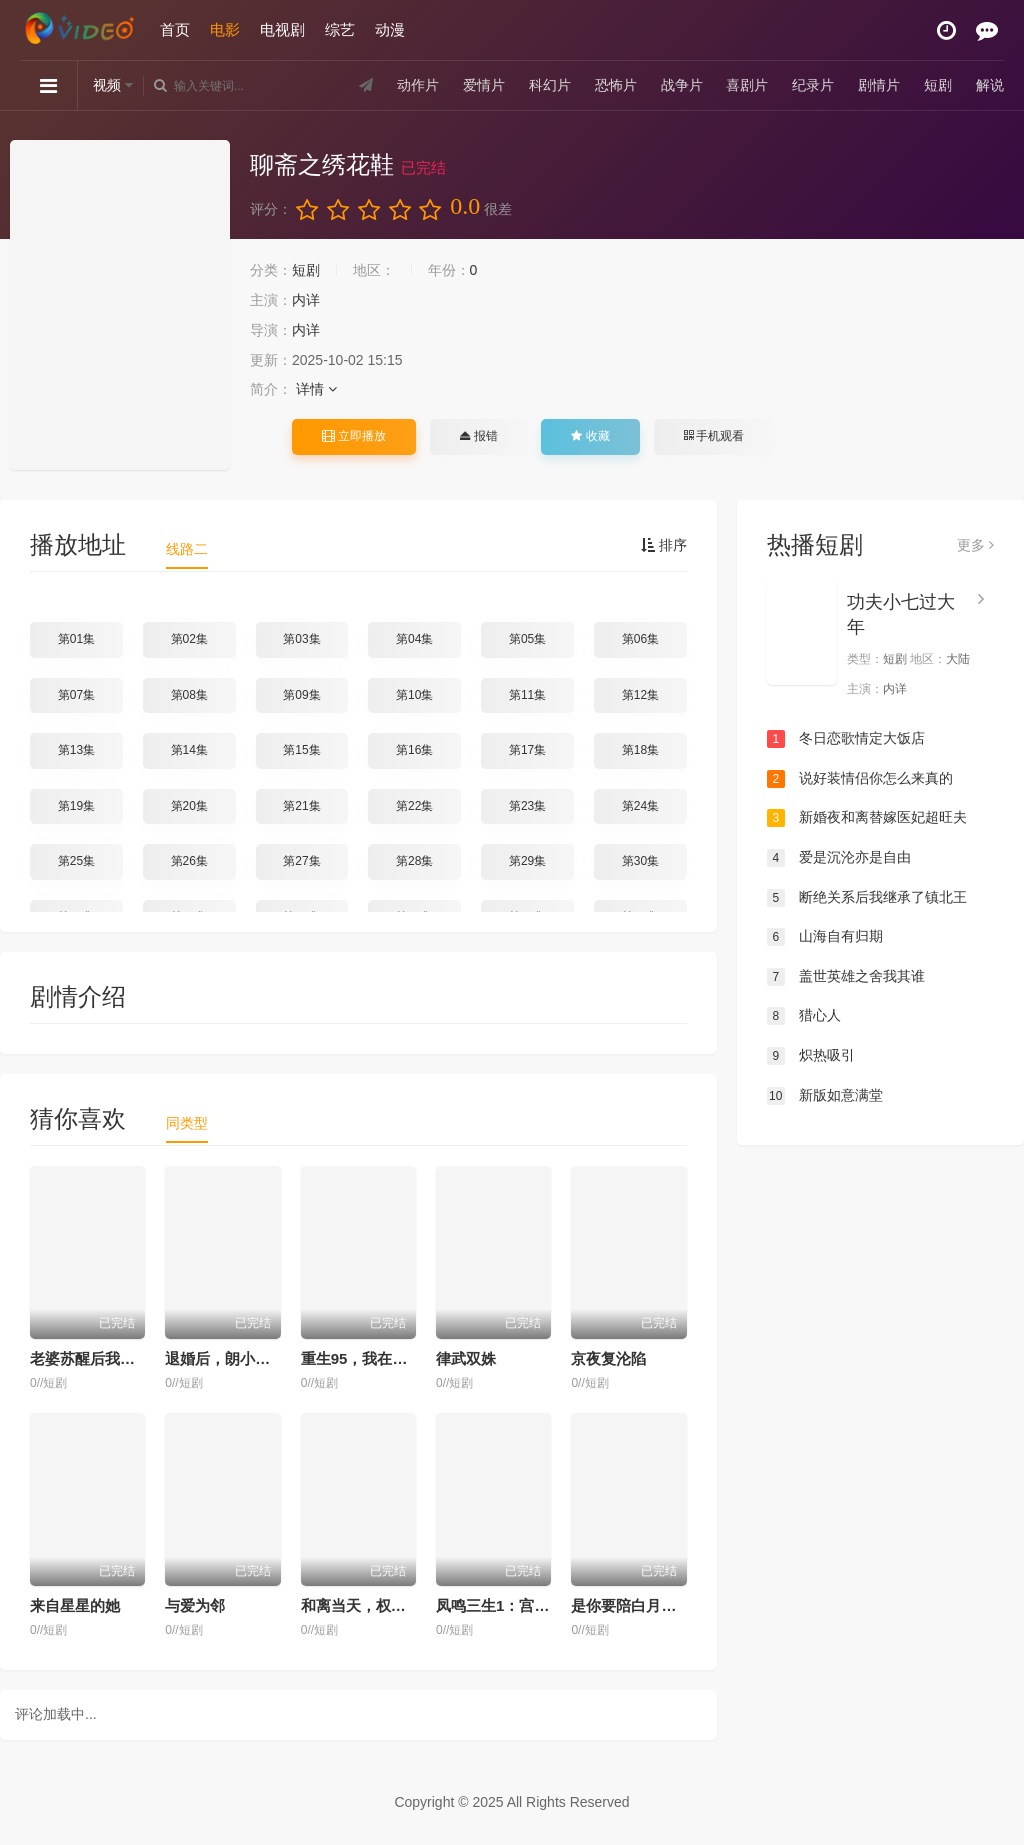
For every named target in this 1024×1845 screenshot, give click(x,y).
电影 (225, 29)
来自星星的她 (75, 1605)
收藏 (590, 436)
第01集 (76, 639)
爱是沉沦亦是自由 (839, 858)
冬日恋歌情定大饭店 (846, 739)
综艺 (340, 29)
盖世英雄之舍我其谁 (846, 977)
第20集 (189, 806)
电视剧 (282, 29)
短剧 (938, 85)
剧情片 (879, 85)
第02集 (189, 639)
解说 (990, 85)
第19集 (76, 806)
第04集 (414, 639)
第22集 (414, 806)
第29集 (527, 861)
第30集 (640, 861)
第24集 (640, 806)
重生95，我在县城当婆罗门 (392, 1358)
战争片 (682, 85)
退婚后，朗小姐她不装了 (247, 1358)
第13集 (76, 750)
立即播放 (354, 436)
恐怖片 (616, 85)
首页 (175, 29)
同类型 (187, 1123)
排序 (664, 545)
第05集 (527, 639)
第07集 (76, 695)
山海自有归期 (825, 937)
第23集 (527, 806)
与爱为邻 (195, 1605)
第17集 (527, 750)
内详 (306, 300)
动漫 (390, 29)
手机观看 (714, 436)
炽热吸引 (811, 1056)
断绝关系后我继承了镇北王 (867, 898)
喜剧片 (747, 85)
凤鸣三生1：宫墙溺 (500, 1605)
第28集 (414, 861)
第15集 (301, 750)
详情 (316, 389)
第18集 (640, 750)
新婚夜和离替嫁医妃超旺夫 (867, 818)
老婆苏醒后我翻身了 (97, 1358)
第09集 (301, 695)
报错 (478, 436)
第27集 (301, 861)
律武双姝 (466, 1358)
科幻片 (550, 85)
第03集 (301, 639)
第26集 (189, 861)
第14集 (189, 750)
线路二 (187, 549)
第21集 (301, 806)
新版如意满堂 (825, 1096)
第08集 (189, 695)
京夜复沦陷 (608, 1358)
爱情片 (484, 85)
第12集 (640, 695)
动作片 (418, 85)
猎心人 (804, 1016)
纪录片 (813, 85)
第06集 (640, 639)
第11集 (527, 695)
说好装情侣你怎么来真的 (860, 779)
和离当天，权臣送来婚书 (383, 1605)
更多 (975, 545)
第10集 (414, 695)
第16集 (414, 750)
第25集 (76, 861)
